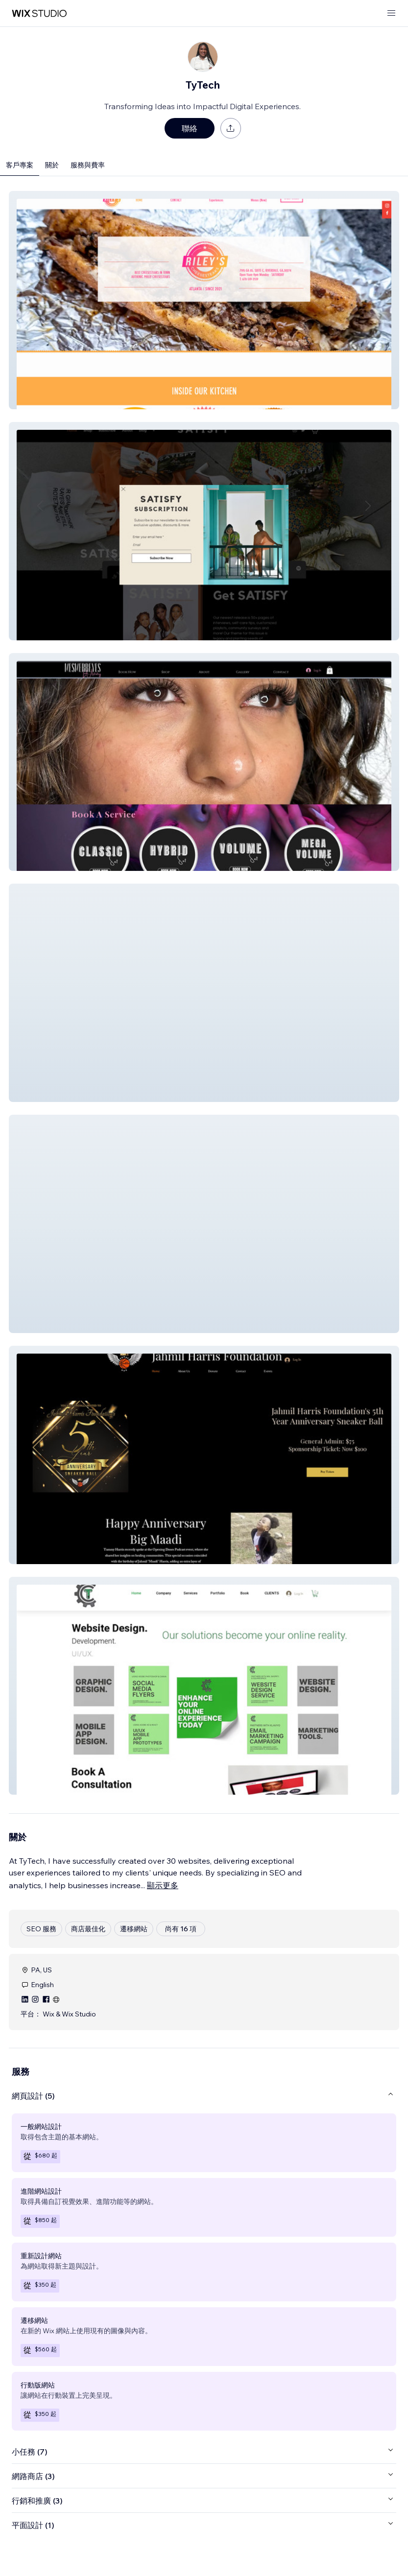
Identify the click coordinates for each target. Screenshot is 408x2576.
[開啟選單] (391, 13)
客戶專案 (19, 165)
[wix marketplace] (39, 13)
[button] (204, 300)
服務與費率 (88, 165)
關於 (52, 165)
